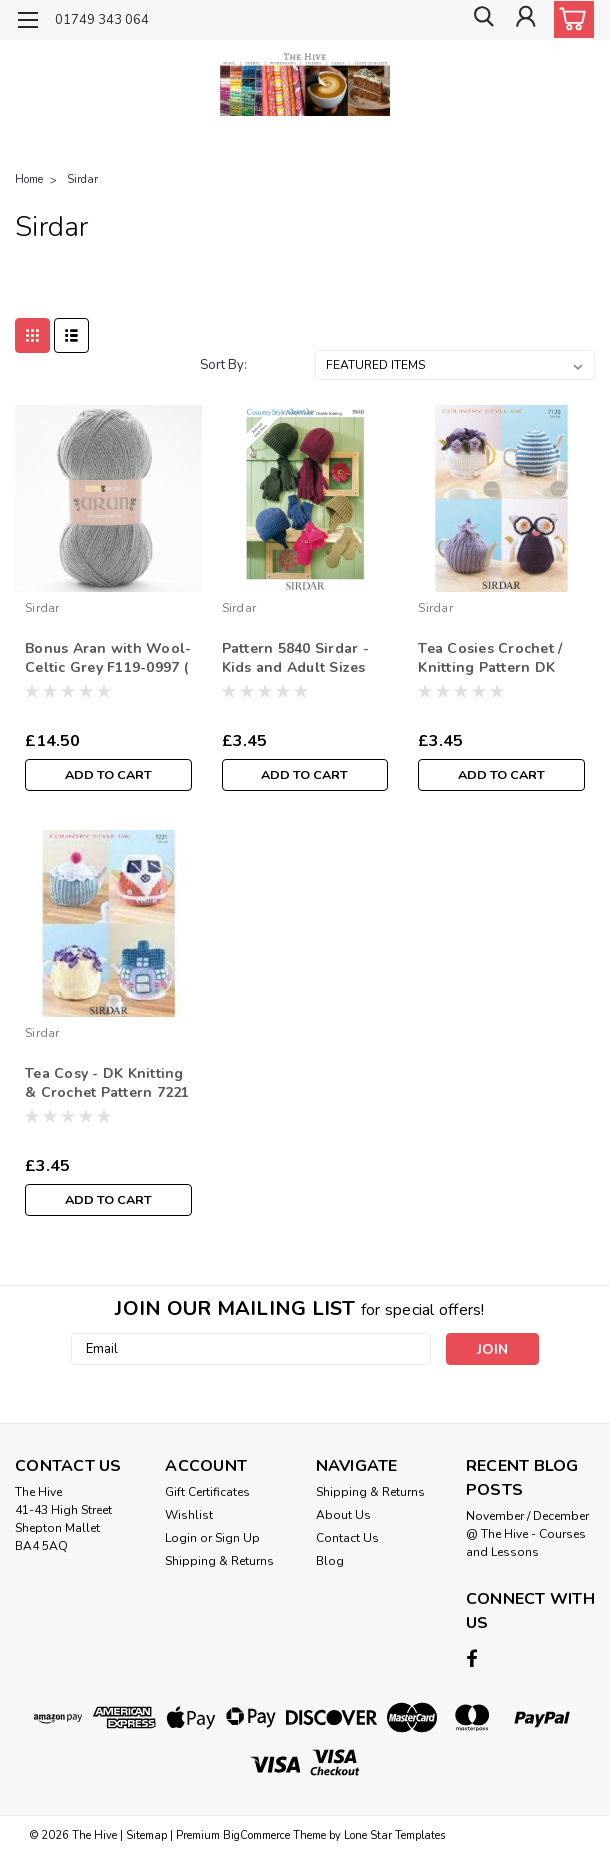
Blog (330, 1561)
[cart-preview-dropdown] (569, 19)
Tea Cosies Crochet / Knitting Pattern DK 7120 (490, 659)
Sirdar (82, 179)
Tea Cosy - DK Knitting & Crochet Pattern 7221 (107, 1083)
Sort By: (223, 365)
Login (181, 1538)
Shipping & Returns (219, 1561)
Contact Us (347, 1538)
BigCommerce (256, 1833)
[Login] (525, 20)
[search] (480, 20)
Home (29, 179)
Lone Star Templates (394, 1833)
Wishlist (189, 1515)
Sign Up (237, 1538)
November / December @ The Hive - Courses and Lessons (527, 1534)
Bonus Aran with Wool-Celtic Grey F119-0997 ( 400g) (108, 659)
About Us (343, 1515)
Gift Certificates (207, 1492)
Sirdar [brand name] (42, 608)
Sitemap (146, 1833)
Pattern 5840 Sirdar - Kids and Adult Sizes (295, 658)
